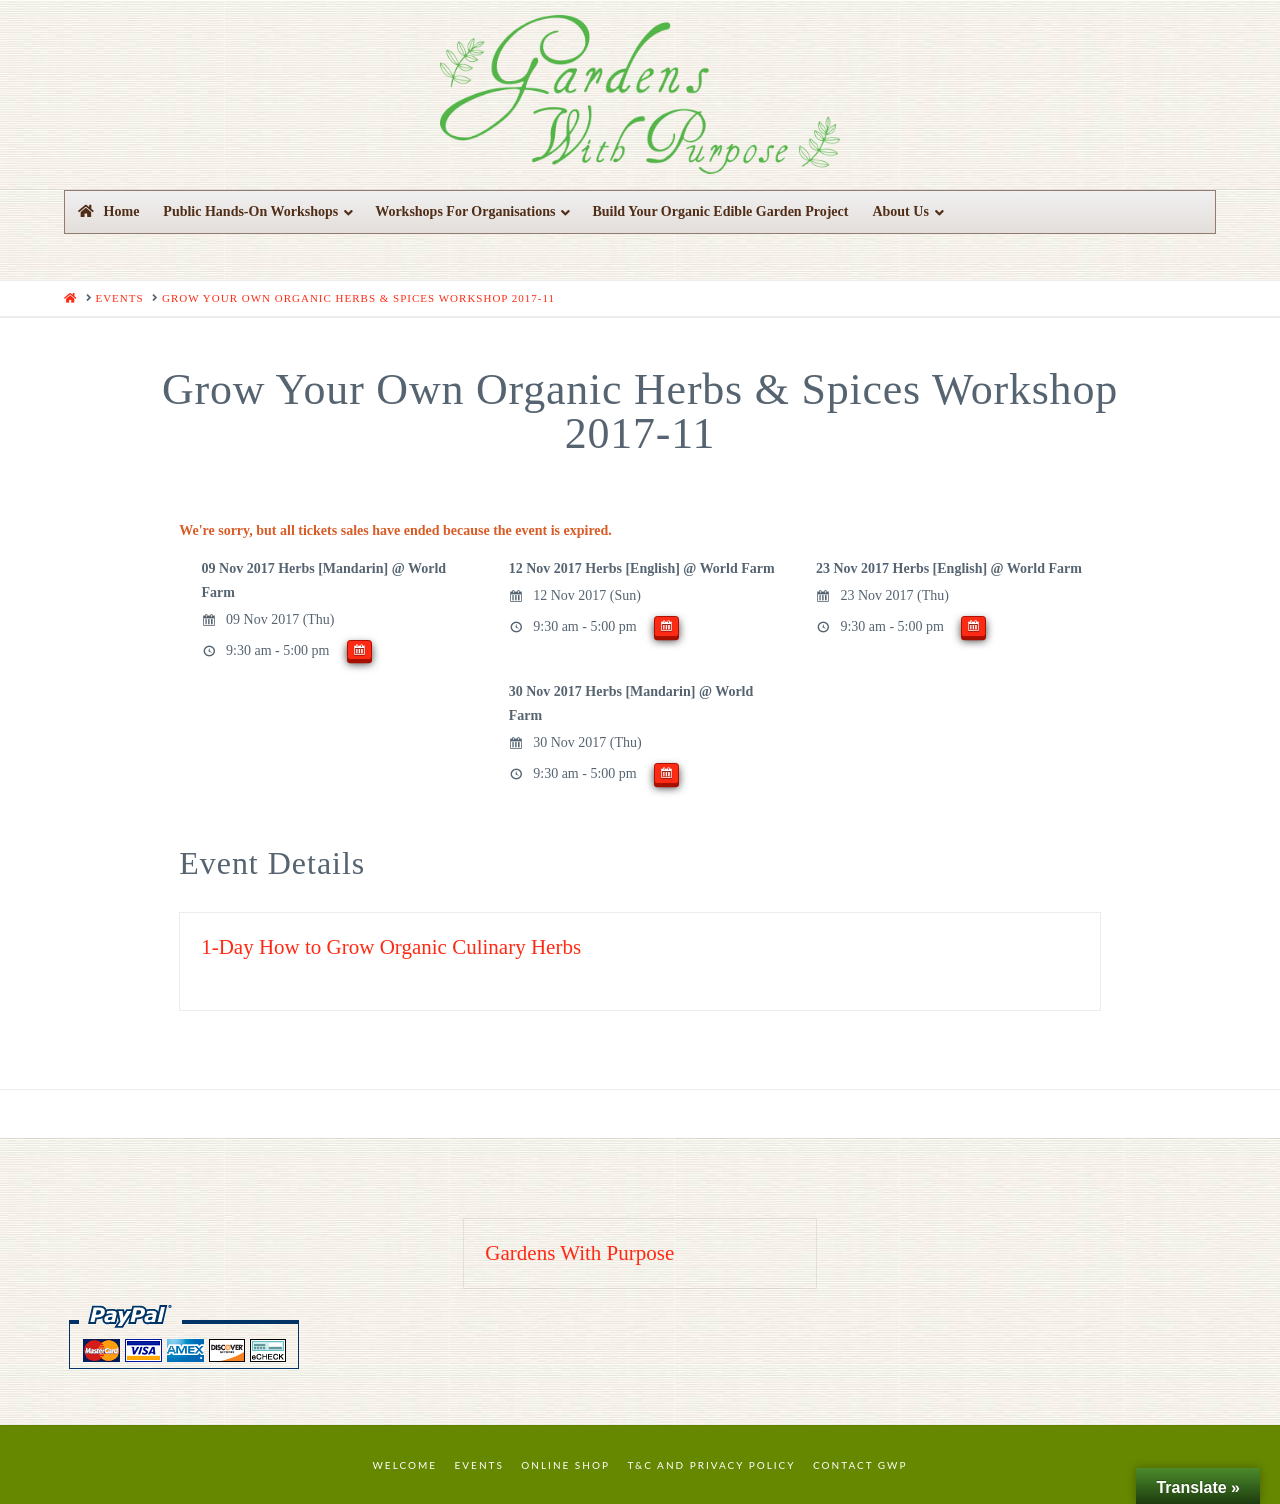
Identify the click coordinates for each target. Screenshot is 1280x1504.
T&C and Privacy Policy (711, 1465)
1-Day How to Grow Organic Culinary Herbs (391, 947)
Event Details (272, 863)
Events (479, 1465)
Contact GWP (860, 1465)
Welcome (405, 1465)
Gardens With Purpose (579, 1253)
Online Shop (565, 1465)
